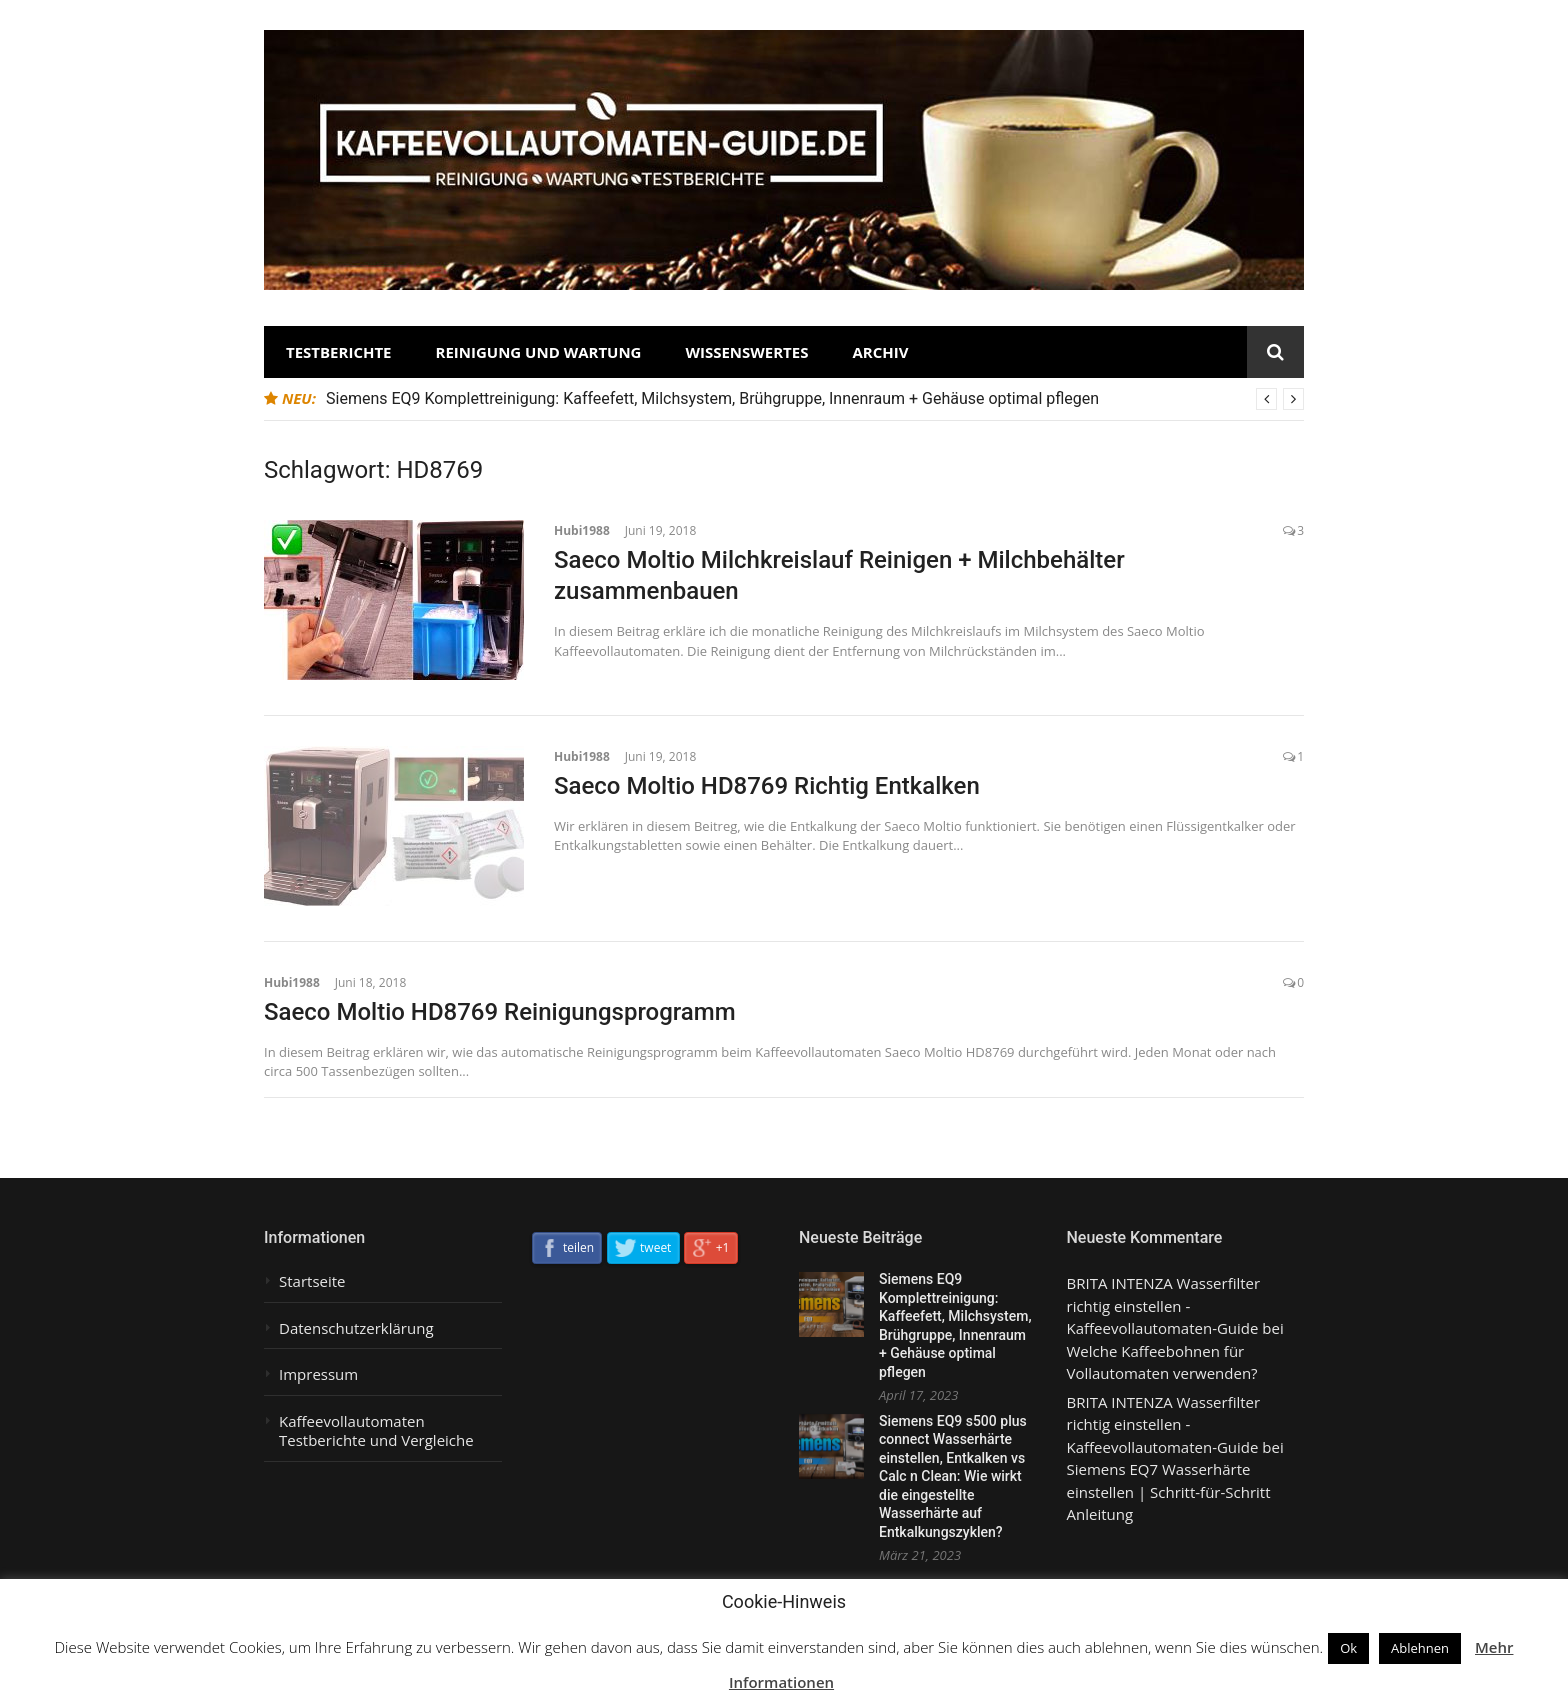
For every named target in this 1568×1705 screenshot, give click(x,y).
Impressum (318, 1374)
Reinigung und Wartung (539, 352)
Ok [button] (1348, 1648)
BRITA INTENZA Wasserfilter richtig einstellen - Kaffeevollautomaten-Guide (1164, 1305)
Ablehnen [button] (1420, 1648)
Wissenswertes (746, 352)
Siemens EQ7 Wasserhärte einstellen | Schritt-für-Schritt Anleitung (1169, 1491)
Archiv (880, 352)
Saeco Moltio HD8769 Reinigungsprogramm (500, 1012)
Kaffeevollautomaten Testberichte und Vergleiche (376, 1431)
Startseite (312, 1281)
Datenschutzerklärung (356, 1328)
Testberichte (339, 352)
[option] (815, 399)
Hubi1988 (582, 530)
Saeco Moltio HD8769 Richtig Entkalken (767, 786)
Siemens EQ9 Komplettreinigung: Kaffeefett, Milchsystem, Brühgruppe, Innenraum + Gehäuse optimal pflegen (712, 398)
